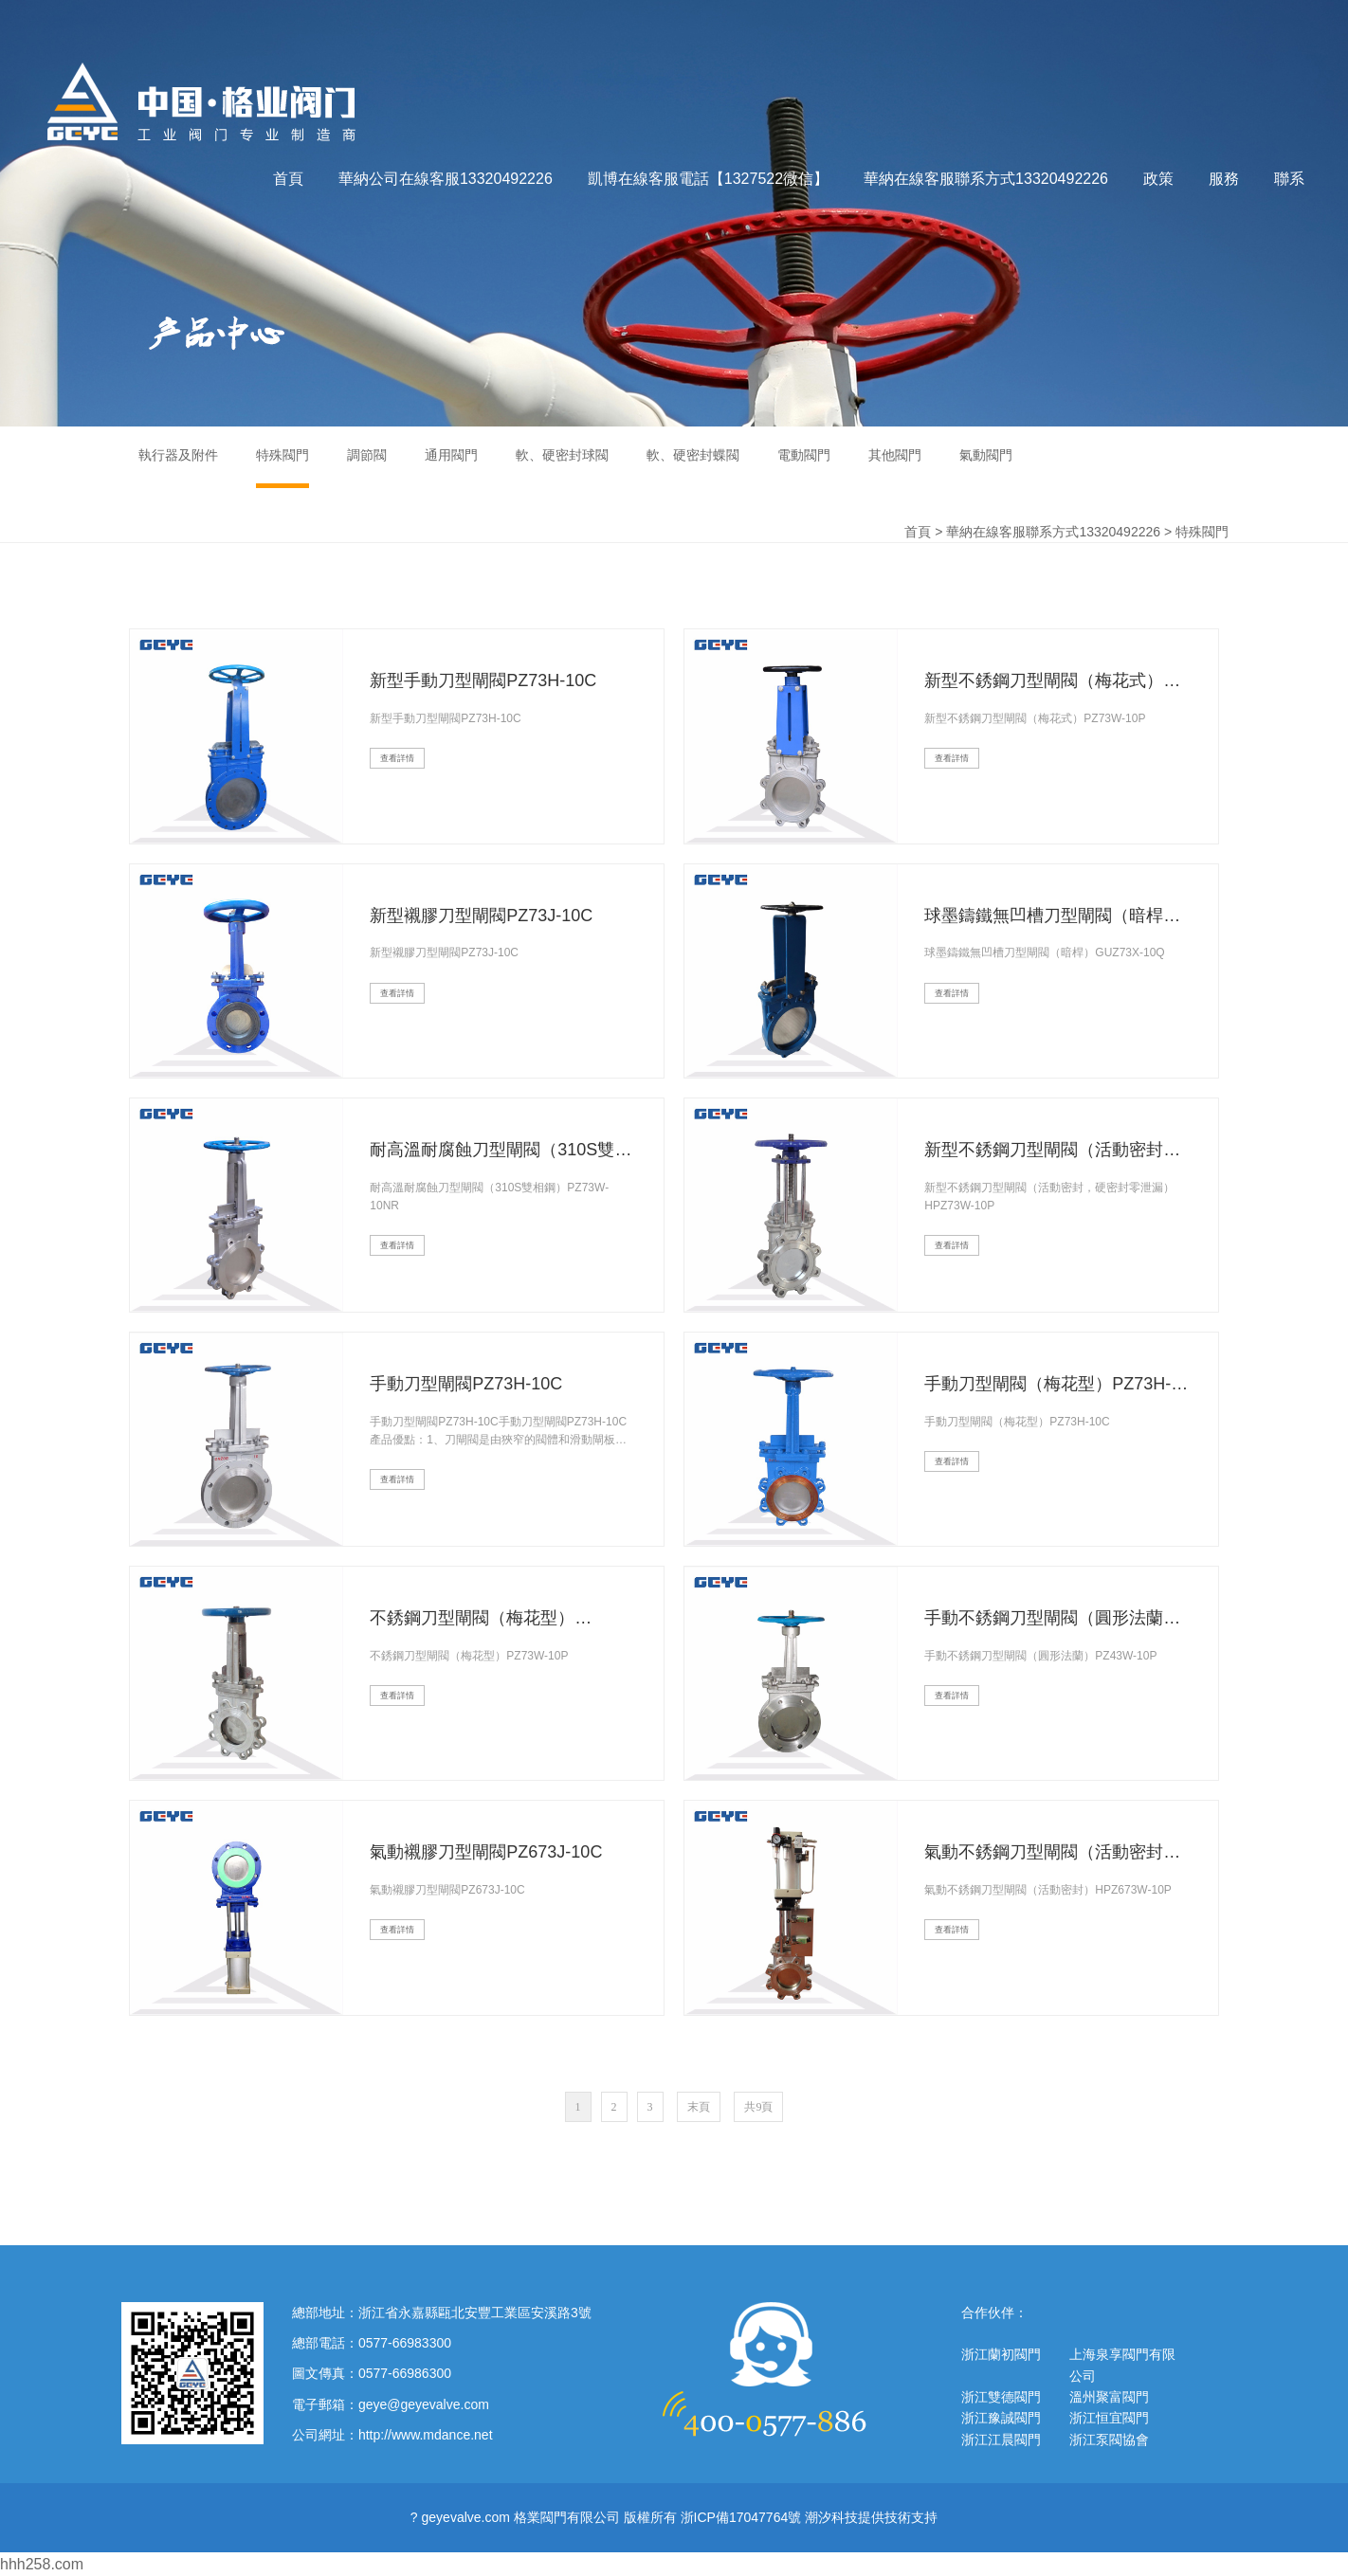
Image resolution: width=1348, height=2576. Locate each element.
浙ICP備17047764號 (741, 2517)
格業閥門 (201, 102)
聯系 (1289, 179)
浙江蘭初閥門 (1001, 2354)
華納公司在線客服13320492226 (445, 179)
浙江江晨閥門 (1001, 2439)
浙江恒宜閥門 (1109, 2417)
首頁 (288, 179)
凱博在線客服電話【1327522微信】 (708, 179)
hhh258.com (41, 2564)
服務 (1224, 179)
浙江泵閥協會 (1109, 2439)
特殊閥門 (1202, 531)
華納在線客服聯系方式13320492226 (986, 179)
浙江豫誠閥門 (1001, 2417)
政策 (1158, 179)
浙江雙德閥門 (1001, 2396)
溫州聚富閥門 (1109, 2396)
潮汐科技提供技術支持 (871, 2517)
